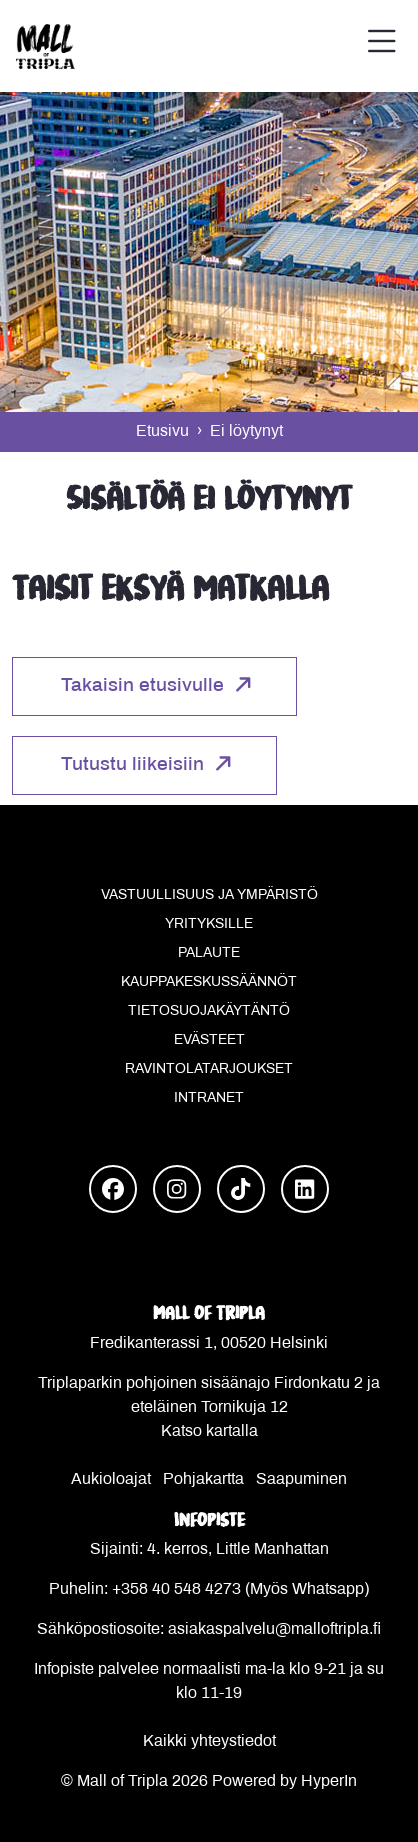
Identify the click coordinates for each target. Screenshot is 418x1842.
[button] (382, 46)
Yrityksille (209, 924)
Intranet (209, 1098)
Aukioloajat (111, 1479)
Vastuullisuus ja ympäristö (209, 895)
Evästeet (209, 1040)
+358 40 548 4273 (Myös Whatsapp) (240, 1589)
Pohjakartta (203, 1479)
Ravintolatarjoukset (209, 1069)
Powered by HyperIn (284, 1781)
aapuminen (307, 1479)
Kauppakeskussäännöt (209, 982)
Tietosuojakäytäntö (209, 1011)
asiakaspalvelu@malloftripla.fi (274, 1629)
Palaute (209, 953)
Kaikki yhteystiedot (209, 1741)
